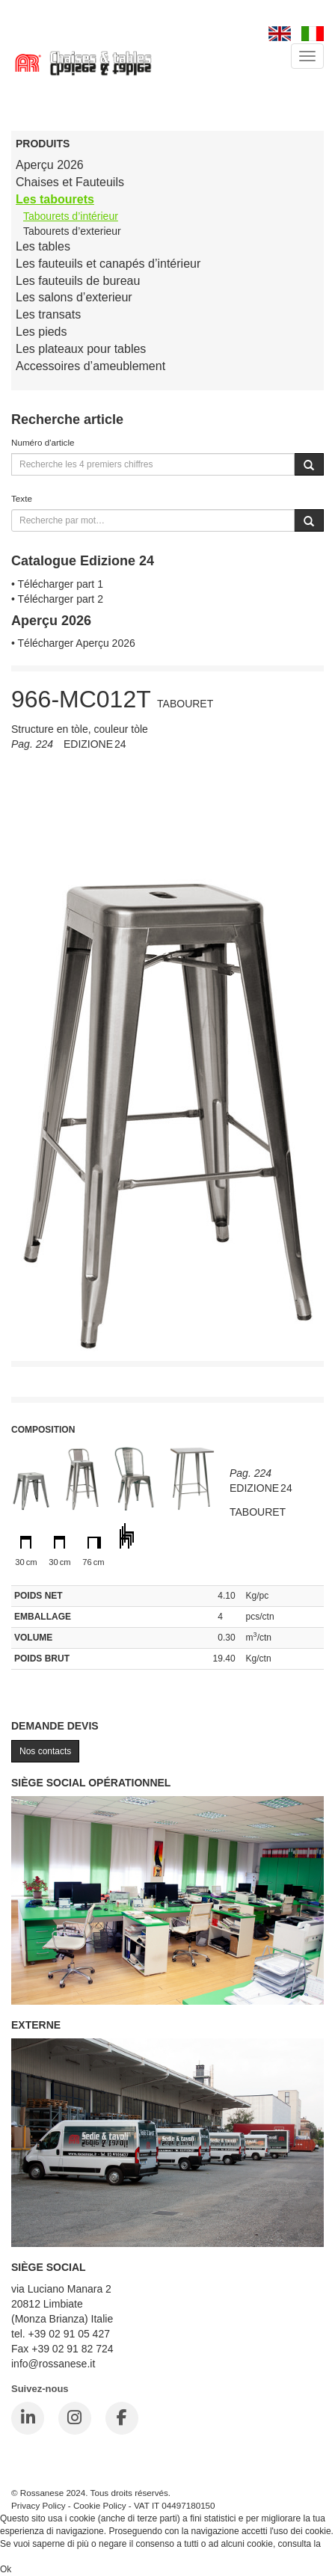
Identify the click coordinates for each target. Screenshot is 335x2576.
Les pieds (41, 331)
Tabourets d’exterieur (72, 231)
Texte (21, 498)
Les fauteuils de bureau (78, 280)
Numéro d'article (43, 442)
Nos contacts (45, 1751)
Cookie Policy (99, 2505)
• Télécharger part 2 (57, 599)
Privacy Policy (38, 2505)
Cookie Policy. (28, 2556)
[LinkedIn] (27, 2418)
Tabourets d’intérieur (70, 216)
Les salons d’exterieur (74, 297)
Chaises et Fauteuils (70, 182)
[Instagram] (74, 2418)
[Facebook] (121, 2418)
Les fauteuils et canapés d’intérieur (108, 263)
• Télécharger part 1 (57, 584)
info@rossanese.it (53, 2364)
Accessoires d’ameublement (90, 366)
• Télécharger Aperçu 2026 (73, 643)
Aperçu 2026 (50, 165)
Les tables (43, 246)
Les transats (48, 314)
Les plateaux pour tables (81, 348)
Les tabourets (55, 199)
